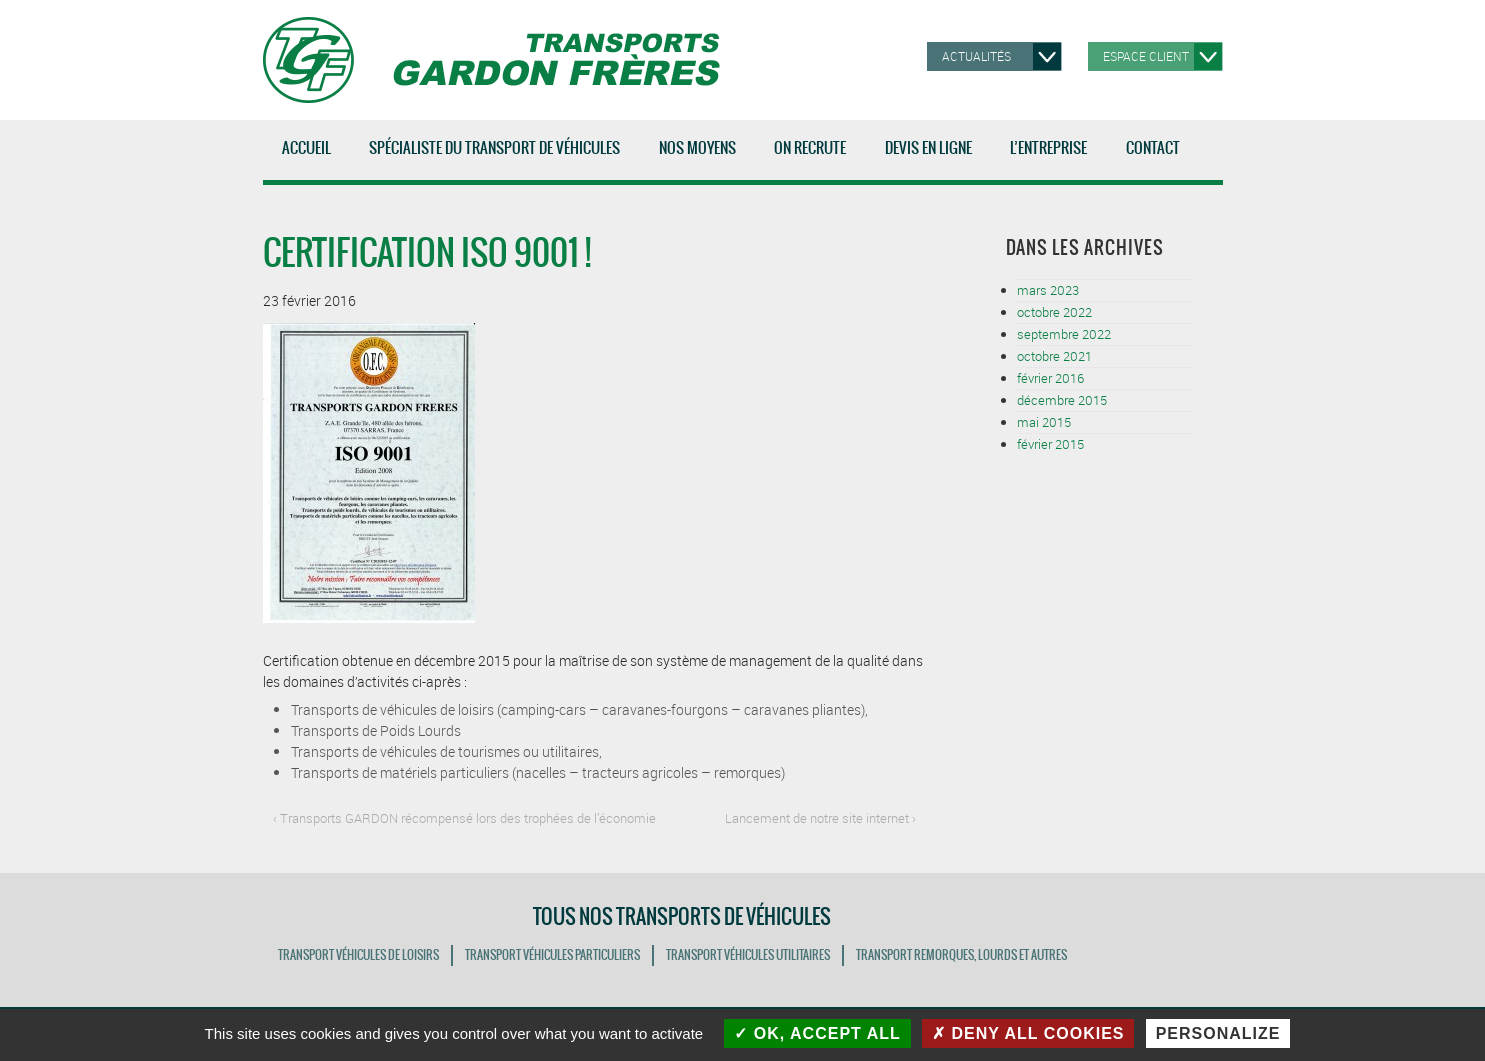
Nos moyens (701, 158)
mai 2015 (1044, 422)
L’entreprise (1052, 158)
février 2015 (1050, 444)
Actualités (976, 56)
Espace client (1146, 56)
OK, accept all (817, 1033)
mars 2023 (1048, 290)
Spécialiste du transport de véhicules (498, 158)
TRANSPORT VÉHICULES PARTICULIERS (552, 955)
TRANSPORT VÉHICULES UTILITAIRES (748, 955)
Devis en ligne (928, 148)
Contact (1153, 148)
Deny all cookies (1028, 1033)
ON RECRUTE (810, 148)
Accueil (306, 148)
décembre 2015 (1062, 400)
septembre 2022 (1064, 334)
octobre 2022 (1054, 312)
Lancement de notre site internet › (820, 818)
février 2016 (1050, 378)
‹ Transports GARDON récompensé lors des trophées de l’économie (464, 818)
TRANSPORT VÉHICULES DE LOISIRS (358, 955)
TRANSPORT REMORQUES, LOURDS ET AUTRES (961, 955)
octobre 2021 (1054, 356)
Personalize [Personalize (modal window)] (1218, 1033)
